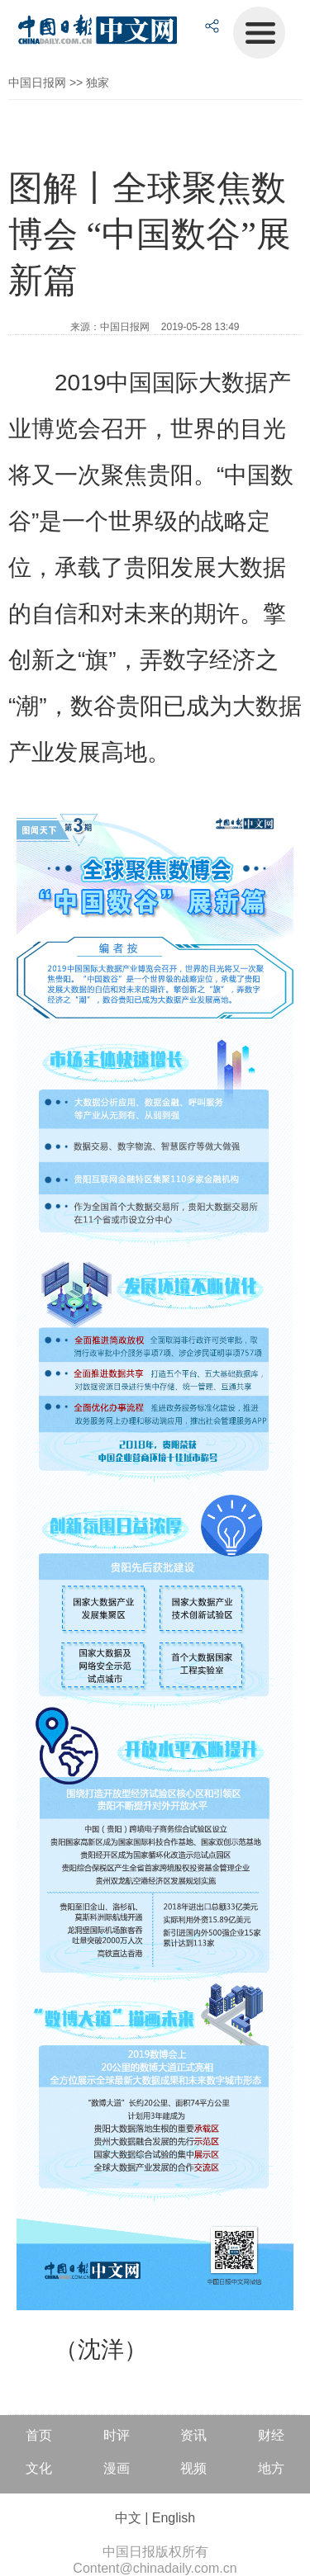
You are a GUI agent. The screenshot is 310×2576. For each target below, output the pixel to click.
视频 (193, 2468)
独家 (97, 82)
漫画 (116, 2468)
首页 (39, 2435)
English (173, 2518)
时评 (116, 2435)
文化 (39, 2468)
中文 (128, 2518)
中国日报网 (37, 82)
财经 (271, 2435)
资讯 (193, 2435)
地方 (271, 2468)
